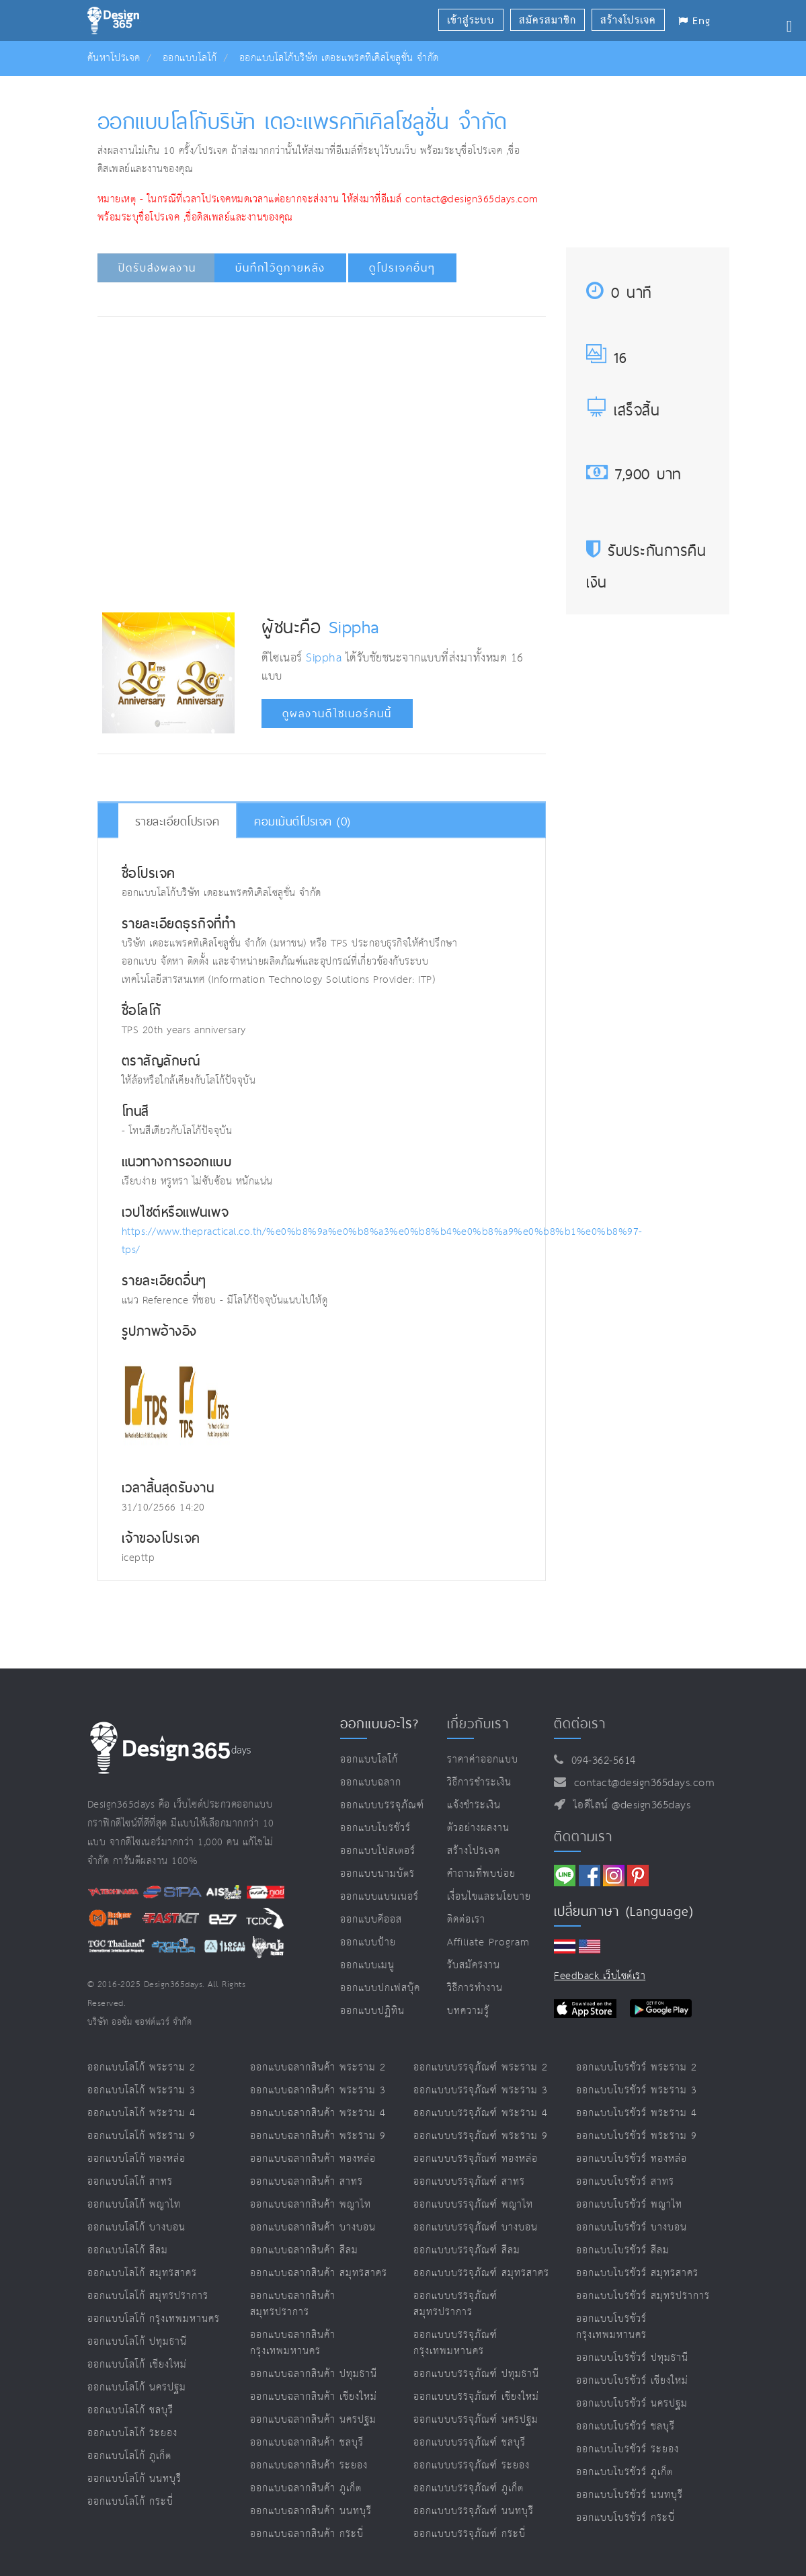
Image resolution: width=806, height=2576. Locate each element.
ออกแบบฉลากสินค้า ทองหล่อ (313, 2159)
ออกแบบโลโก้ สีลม (127, 2250)
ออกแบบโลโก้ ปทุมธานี (137, 2342)
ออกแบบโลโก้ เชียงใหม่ (137, 2365)
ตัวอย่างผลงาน (478, 1828)
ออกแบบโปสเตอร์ (377, 1851)
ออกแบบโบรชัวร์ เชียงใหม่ (632, 2381)
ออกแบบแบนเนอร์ (379, 1897)
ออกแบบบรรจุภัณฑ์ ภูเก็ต (468, 2488)
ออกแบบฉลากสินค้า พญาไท (310, 2205)
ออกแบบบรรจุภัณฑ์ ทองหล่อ (475, 2159)
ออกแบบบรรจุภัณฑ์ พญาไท (473, 2205)
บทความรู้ (468, 2011)
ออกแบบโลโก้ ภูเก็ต (129, 2456)
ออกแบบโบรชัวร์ (375, 1828)
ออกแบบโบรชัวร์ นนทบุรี (629, 2495)
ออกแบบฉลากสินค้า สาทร (306, 2182)
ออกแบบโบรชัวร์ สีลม (623, 2250)
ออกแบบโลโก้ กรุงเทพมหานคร (153, 2319)
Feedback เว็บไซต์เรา (599, 1976)
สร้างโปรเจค (473, 1851)
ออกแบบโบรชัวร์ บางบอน (631, 2227)
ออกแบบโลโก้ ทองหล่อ (136, 2159)
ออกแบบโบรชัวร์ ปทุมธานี (632, 2358)
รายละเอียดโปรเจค (177, 821)
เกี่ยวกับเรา (478, 1723)
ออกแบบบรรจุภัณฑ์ (382, 1805)
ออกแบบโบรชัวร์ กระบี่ (625, 2518)
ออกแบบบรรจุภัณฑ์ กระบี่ (469, 2534)
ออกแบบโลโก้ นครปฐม (136, 2387)
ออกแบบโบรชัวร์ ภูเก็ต (624, 2472)
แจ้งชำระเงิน (474, 1805)
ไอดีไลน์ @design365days (628, 1805)
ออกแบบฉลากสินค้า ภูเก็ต (306, 2488)
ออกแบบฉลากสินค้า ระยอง (309, 2465)
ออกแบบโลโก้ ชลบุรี (130, 2410)
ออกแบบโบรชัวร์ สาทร (625, 2182)
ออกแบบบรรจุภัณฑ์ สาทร (469, 2182)
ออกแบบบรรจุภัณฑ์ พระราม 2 (480, 2067)
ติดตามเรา (583, 1836)
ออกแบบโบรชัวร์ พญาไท (629, 2205)
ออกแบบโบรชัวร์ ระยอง (627, 2449)
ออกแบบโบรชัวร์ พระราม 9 (636, 2136)
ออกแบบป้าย (368, 1942)
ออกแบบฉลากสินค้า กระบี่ (307, 2534)
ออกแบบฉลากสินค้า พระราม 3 (318, 2090)
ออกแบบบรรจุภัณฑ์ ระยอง (471, 2465)
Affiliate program (488, 1942)
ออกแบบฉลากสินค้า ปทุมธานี (313, 2374)
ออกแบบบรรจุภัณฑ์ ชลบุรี (469, 2442)
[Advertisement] (347, 367)
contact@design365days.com (641, 1783)
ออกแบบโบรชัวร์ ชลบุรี (625, 2426)
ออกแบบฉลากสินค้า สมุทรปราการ (292, 2304)
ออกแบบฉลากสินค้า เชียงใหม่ (313, 2397)
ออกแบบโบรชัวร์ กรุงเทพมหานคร (611, 2327)
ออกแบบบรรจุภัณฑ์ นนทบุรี (473, 2511)
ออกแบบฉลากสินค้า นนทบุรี (311, 2511)
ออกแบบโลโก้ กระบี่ (130, 2502)
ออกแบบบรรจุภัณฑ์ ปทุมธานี (476, 2374)
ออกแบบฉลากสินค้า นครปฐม (313, 2420)
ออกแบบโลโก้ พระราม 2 (141, 2067)
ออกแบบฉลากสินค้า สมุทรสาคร (318, 2273)
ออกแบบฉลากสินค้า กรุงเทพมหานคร (292, 2343)
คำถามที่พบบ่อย (481, 1874)
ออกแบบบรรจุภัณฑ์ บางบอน (475, 2227)
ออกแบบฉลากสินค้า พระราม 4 (318, 2113)
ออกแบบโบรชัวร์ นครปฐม (632, 2403)
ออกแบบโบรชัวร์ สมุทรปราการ (643, 2296)
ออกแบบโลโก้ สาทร (130, 2182)
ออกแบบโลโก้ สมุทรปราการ (147, 2296)
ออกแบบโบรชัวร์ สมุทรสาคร (637, 2273)
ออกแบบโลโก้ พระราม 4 (141, 2113)
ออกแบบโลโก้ (190, 58)
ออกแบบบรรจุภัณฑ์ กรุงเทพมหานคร (455, 2343)
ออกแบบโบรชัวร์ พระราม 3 (636, 2090)
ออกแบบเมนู (367, 1965)
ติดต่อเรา (466, 1919)
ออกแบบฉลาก (370, 1782)
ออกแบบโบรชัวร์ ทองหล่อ (631, 2159)
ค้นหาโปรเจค (113, 58)
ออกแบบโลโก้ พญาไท (134, 2205)
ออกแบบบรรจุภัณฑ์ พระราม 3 (480, 2090)
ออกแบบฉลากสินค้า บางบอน (313, 2227)
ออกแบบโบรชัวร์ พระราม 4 (636, 2113)
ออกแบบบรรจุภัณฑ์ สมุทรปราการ (455, 2304)
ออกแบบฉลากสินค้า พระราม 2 (318, 2067)
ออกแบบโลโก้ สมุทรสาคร (142, 2273)
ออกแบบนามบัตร (377, 1874)
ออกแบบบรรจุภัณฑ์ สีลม (466, 2250)
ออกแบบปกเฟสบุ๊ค (380, 1988)
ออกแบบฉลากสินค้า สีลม (304, 2250)
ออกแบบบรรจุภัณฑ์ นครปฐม (475, 2420)
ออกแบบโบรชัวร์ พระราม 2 (636, 2067)
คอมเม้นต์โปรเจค (302, 821)
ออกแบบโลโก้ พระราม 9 (141, 2136)
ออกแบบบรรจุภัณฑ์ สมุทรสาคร (481, 2273)
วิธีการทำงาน (475, 1988)
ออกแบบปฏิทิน (372, 2011)
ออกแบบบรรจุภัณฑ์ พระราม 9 (480, 2136)
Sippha (354, 626)
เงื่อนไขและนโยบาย (489, 1897)
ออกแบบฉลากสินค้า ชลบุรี (307, 2442)
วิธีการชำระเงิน (479, 1782)
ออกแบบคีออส (371, 1919)
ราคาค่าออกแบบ (482, 1759)
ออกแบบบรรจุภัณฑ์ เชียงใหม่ (476, 2397)
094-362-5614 (600, 1761)
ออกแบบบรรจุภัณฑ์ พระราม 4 (480, 2113)
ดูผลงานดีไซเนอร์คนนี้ (337, 714)
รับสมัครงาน (473, 1965)
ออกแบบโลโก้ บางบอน (136, 2227)
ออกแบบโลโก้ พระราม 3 (141, 2090)
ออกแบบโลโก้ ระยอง (132, 2433)
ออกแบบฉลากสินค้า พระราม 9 (318, 2136)
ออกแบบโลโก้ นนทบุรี (134, 2479)
